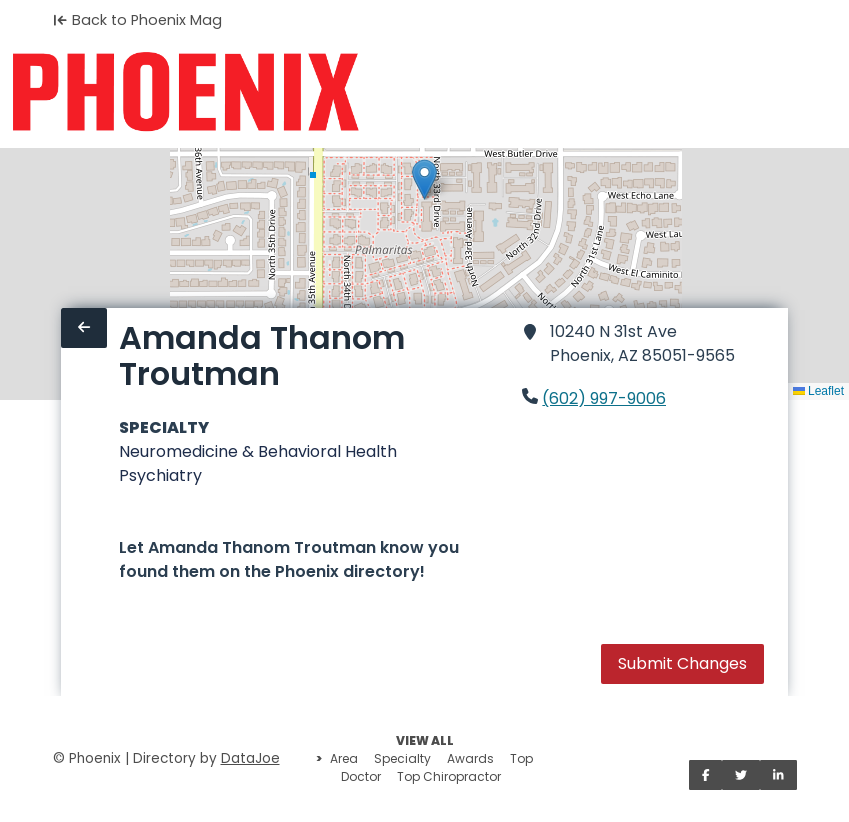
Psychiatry (160, 475)
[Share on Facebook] (706, 775)
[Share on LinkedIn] (778, 775)
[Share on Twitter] (741, 775)
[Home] (185, 92)
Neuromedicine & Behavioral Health (258, 451)
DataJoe (250, 758)
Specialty (402, 758)
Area (344, 758)
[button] (424, 179)
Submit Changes (682, 663)
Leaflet (818, 391)
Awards (470, 758)
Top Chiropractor (449, 776)
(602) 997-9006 (604, 398)
